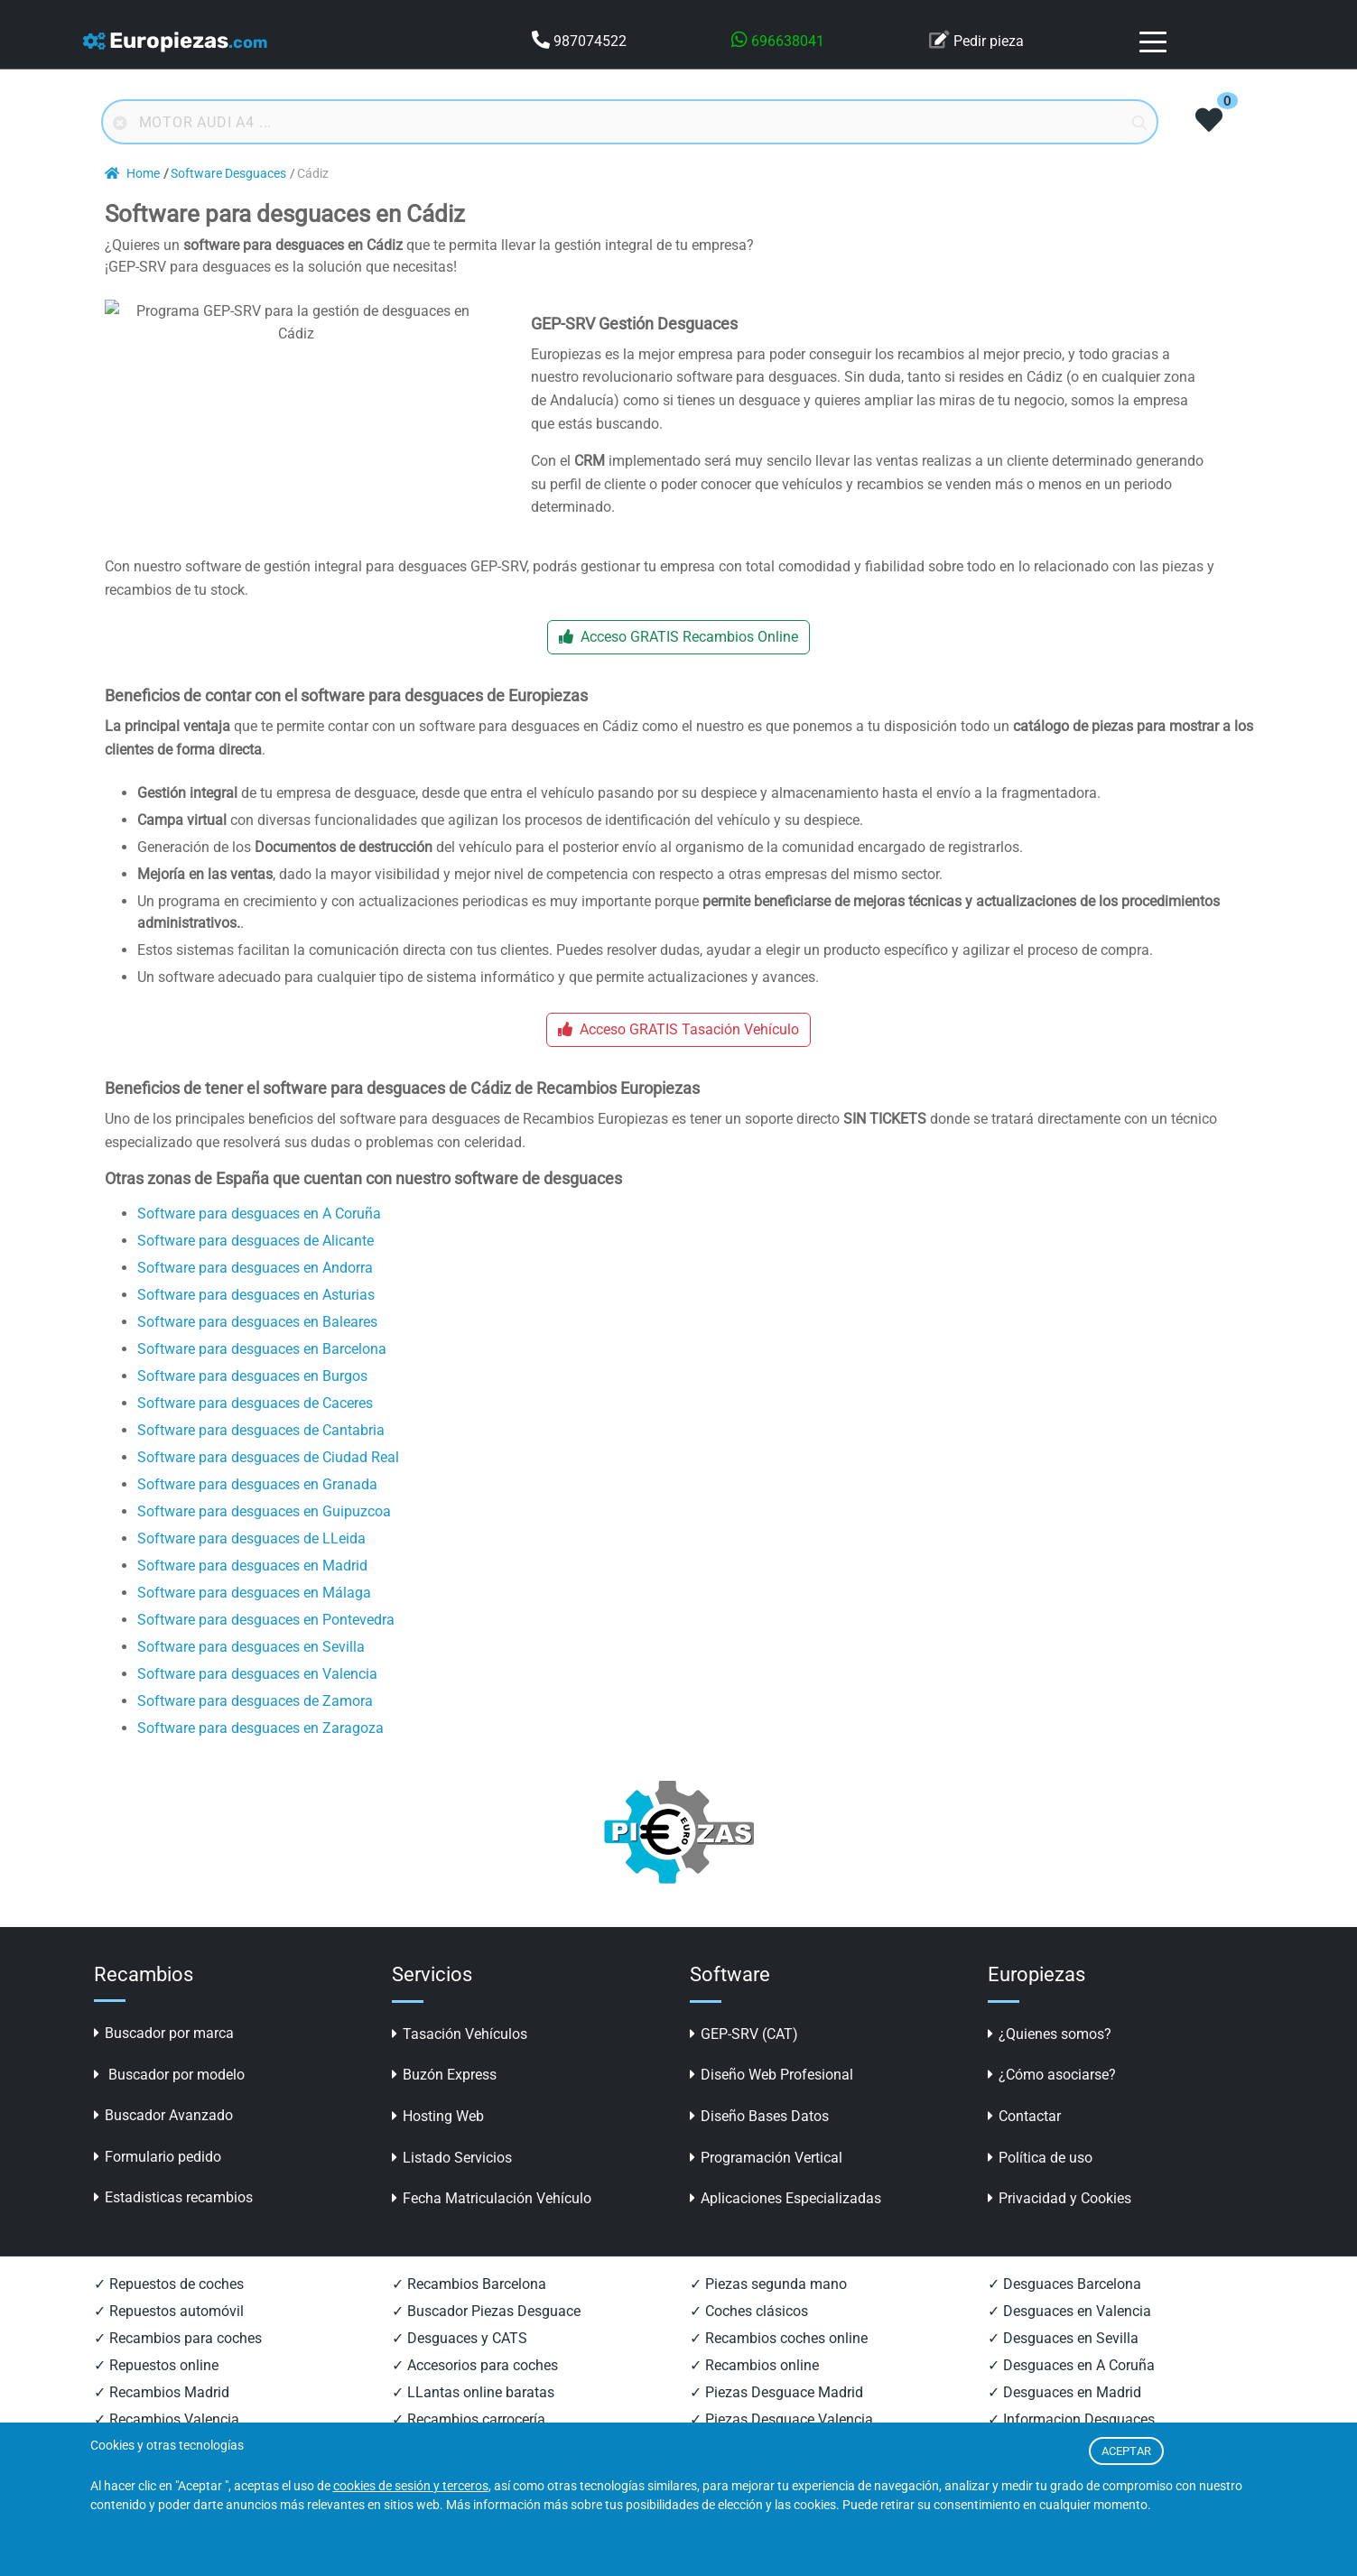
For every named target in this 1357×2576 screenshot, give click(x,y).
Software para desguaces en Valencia (257, 1697)
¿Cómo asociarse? (1052, 2099)
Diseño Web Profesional (771, 2099)
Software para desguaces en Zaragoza (260, 1751)
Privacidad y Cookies (1059, 2222)
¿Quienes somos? (1049, 2058)
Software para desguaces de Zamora (255, 1724)
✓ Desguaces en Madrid (1064, 2416)
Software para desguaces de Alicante (255, 1264)
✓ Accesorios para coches (475, 2389)
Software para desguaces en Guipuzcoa (264, 1534)
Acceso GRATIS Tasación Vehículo (678, 1053)
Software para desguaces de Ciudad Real (268, 1480)
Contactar (1024, 2140)
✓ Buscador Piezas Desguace (486, 2335)
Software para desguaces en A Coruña (259, 1237)
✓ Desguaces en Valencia (1069, 2335)
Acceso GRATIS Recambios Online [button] (678, 661)
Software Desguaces (228, 173)
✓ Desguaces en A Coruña (1071, 2389)
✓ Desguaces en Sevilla (1063, 2362)
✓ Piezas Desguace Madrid (776, 2416)
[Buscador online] (629, 121)
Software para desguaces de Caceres (255, 1426)
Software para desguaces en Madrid (252, 1589)
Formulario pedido (157, 2181)
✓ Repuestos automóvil (169, 2335)
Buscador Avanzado (163, 2139)
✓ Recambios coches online (779, 2362)
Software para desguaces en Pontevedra (266, 1643)
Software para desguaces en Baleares (257, 1345)
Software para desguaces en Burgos (252, 1399)
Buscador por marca (164, 2057)
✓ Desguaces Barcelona (1064, 2308)
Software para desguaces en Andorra (255, 1291)
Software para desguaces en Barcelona (261, 1372)
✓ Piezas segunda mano (768, 2308)
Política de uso (1040, 2182)
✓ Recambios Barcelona (469, 2308)
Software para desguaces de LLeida (251, 1562)
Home (132, 173)
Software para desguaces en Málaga (254, 1616)
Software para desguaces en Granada (257, 1507)
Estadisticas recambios (173, 2221)
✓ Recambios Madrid (161, 2416)
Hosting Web (438, 2140)
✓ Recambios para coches (178, 2362)
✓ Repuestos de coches (169, 2308)
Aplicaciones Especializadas (785, 2222)
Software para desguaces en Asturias (256, 1318)
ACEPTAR (1126, 2451)
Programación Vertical (766, 2182)
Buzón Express (444, 2099)
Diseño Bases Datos (759, 2140)
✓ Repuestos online (156, 2389)
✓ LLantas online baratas (473, 2416)
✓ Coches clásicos (749, 2335)
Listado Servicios (452, 2182)
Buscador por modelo (169, 2099)
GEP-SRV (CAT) (744, 2058)
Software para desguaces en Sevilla (251, 1670)
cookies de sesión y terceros (410, 2486)
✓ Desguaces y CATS (459, 2362)
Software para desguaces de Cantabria (261, 1453)
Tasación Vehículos (459, 2058)
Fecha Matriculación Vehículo (491, 2222)
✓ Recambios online (754, 2389)
